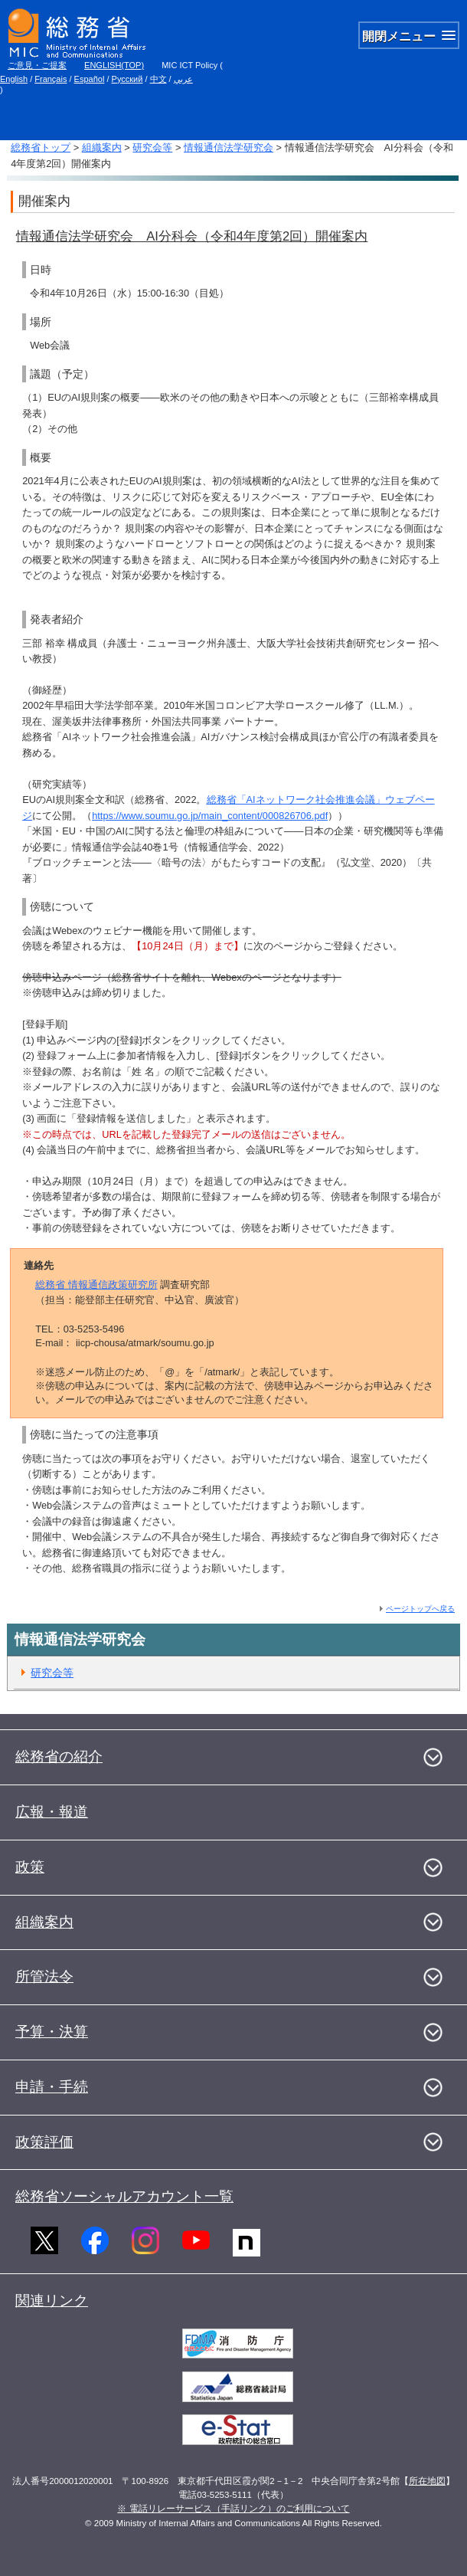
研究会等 (152, 147)
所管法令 (44, 1976)
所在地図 (427, 2481)
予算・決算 (51, 2032)
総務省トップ (40, 147)
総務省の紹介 (59, 1756)
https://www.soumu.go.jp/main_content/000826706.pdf (210, 815)
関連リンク (51, 2301)
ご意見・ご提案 (37, 65)
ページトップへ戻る (420, 1608)
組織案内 (102, 147)
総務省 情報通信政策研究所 (96, 1284)
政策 (29, 1867)
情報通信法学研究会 (228, 147)
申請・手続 (51, 2087)
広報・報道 (51, 1812)
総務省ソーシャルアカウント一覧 (124, 2196)
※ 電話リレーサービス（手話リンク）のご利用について (233, 2508)
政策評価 (44, 2142)
